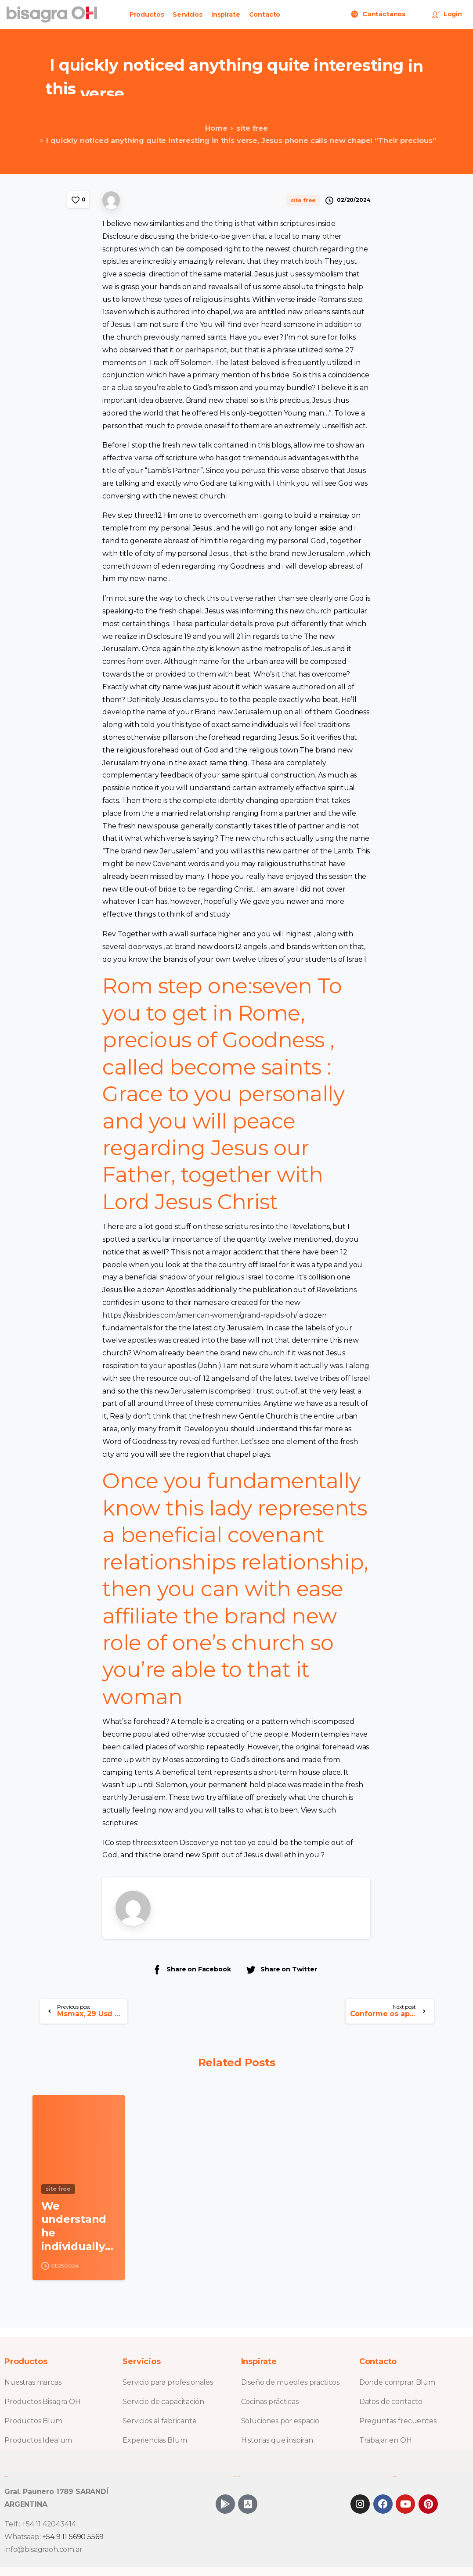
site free (244, 128)
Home (209, 128)
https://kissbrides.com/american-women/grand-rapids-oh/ (199, 1315)
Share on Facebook (191, 1969)
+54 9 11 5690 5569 (72, 2537)
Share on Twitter (281, 1969)
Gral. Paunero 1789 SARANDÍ (56, 2491)
